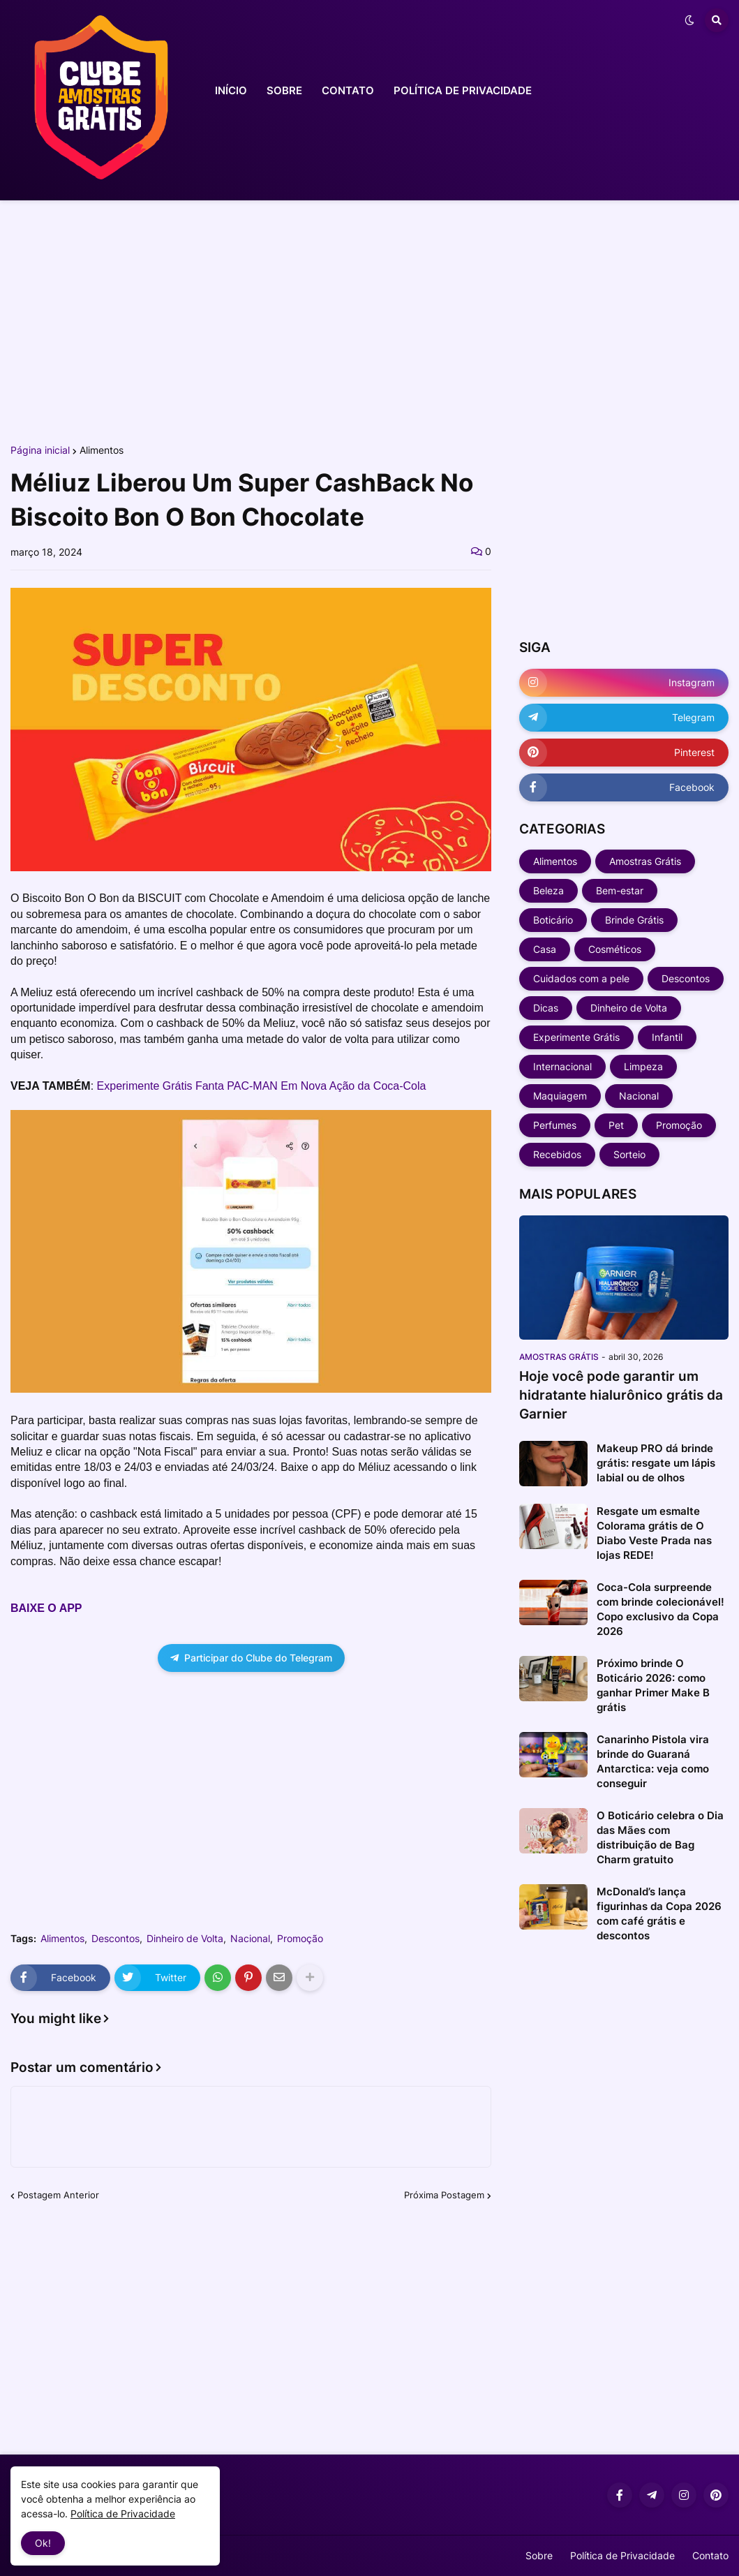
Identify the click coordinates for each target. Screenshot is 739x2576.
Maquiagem (560, 1096)
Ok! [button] (43, 2543)
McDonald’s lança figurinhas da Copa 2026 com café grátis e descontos (659, 1913)
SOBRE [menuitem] (284, 90)
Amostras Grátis (645, 861)
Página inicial (40, 450)
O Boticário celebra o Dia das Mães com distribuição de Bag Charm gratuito (660, 1837)
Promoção (300, 1939)
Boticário (553, 920)
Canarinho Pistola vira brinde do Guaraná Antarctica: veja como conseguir (653, 1761)
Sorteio (629, 1154)
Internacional (562, 1066)
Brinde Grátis (634, 920)
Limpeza (643, 1066)
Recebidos (557, 1154)
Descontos (115, 1939)
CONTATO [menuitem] (348, 90)
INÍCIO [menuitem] (231, 90)
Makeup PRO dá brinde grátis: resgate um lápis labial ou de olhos (656, 1463)
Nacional (250, 1939)
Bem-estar (619, 890)
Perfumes (554, 1125)
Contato (710, 2555)
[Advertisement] (369, 319)
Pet (616, 1125)
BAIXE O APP (46, 1608)
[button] (689, 20)
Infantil (667, 1037)
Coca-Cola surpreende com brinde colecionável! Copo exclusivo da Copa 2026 (660, 1609)
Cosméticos (614, 949)
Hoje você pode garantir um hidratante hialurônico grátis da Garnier (621, 1394)
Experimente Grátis (576, 1037)
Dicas (545, 1008)
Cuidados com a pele (581, 978)
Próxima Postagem (444, 2194)
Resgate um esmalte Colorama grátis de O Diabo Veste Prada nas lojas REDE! (654, 1533)
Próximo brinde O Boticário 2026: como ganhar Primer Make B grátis (653, 1685)
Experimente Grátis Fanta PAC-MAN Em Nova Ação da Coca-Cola (261, 1086)
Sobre (539, 2555)
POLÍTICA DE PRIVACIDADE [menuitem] (463, 90)
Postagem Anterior (58, 2194)
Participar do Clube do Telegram (251, 1658)
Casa (544, 949)
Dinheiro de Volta (185, 1939)
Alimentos (102, 450)
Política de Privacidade (622, 2555)
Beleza (548, 890)
